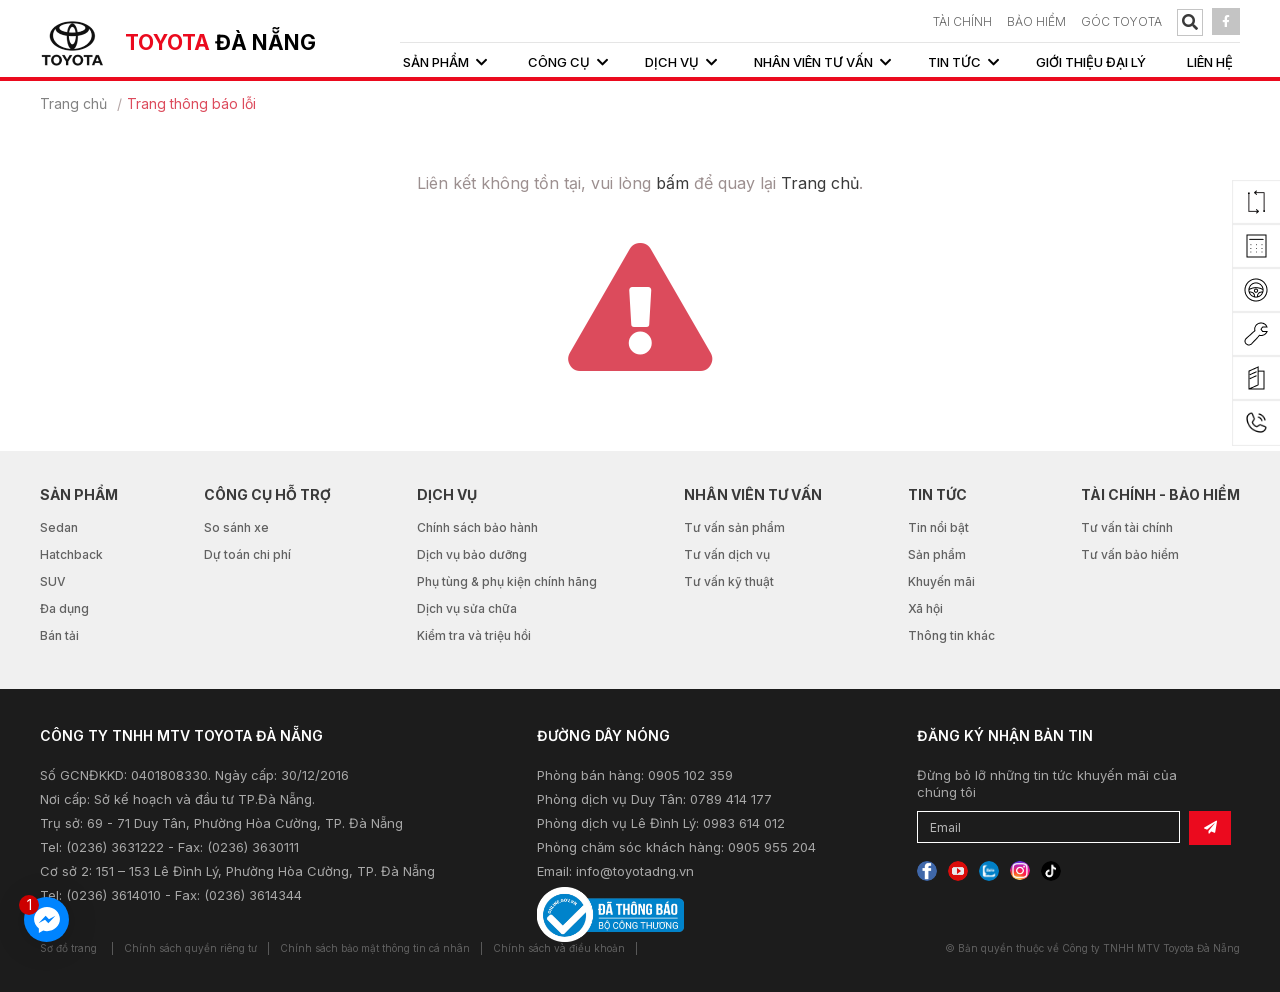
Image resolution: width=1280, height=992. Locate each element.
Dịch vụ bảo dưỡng (472, 554)
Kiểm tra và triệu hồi (474, 635)
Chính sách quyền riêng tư (190, 948)
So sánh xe (236, 527)
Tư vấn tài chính (1127, 527)
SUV (53, 581)
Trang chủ (73, 103)
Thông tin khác (951, 635)
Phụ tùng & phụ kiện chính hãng (507, 581)
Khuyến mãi (941, 581)
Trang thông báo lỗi (191, 103)
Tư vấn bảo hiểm (1130, 554)
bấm (672, 183)
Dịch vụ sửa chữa (467, 608)
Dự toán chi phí (247, 554)
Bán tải (59, 635)
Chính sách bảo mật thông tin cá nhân (375, 948)
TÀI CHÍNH (962, 21)
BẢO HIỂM (1036, 21)
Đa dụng (64, 608)
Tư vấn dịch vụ (727, 554)
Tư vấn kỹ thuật (729, 581)
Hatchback (71, 554)
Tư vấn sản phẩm (734, 527)
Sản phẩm (937, 554)
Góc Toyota (1121, 21)
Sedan (59, 527)
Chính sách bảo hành (477, 527)
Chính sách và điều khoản (559, 948)
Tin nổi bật (938, 527)
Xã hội (925, 608)
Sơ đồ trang (68, 948)
